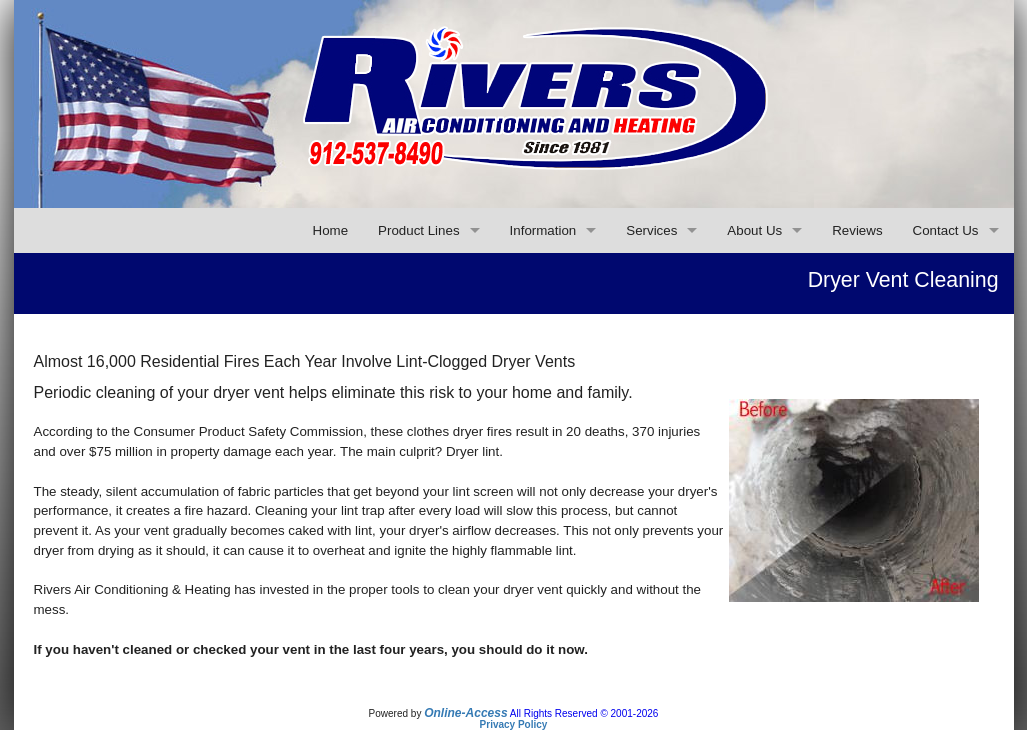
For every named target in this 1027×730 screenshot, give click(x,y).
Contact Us (946, 230)
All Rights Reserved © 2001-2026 (584, 713)
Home (331, 230)
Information (543, 230)
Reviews (857, 230)
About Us (754, 230)
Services (651, 230)
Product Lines (419, 230)
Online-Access (465, 713)
